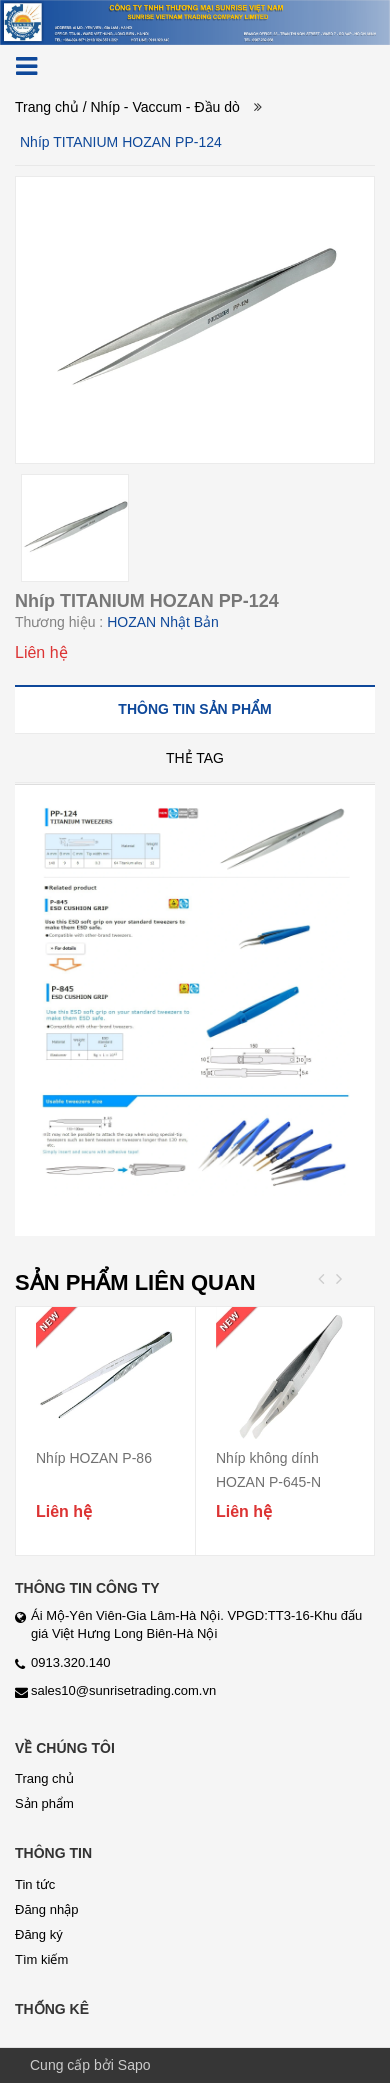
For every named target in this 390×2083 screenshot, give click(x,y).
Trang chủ (47, 107)
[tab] (195, 708)
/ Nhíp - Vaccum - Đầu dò (161, 107)
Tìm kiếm (41, 1959)
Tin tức (35, 1884)
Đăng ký (39, 1934)
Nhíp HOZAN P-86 (94, 1458)
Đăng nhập (46, 1909)
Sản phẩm (44, 1803)
